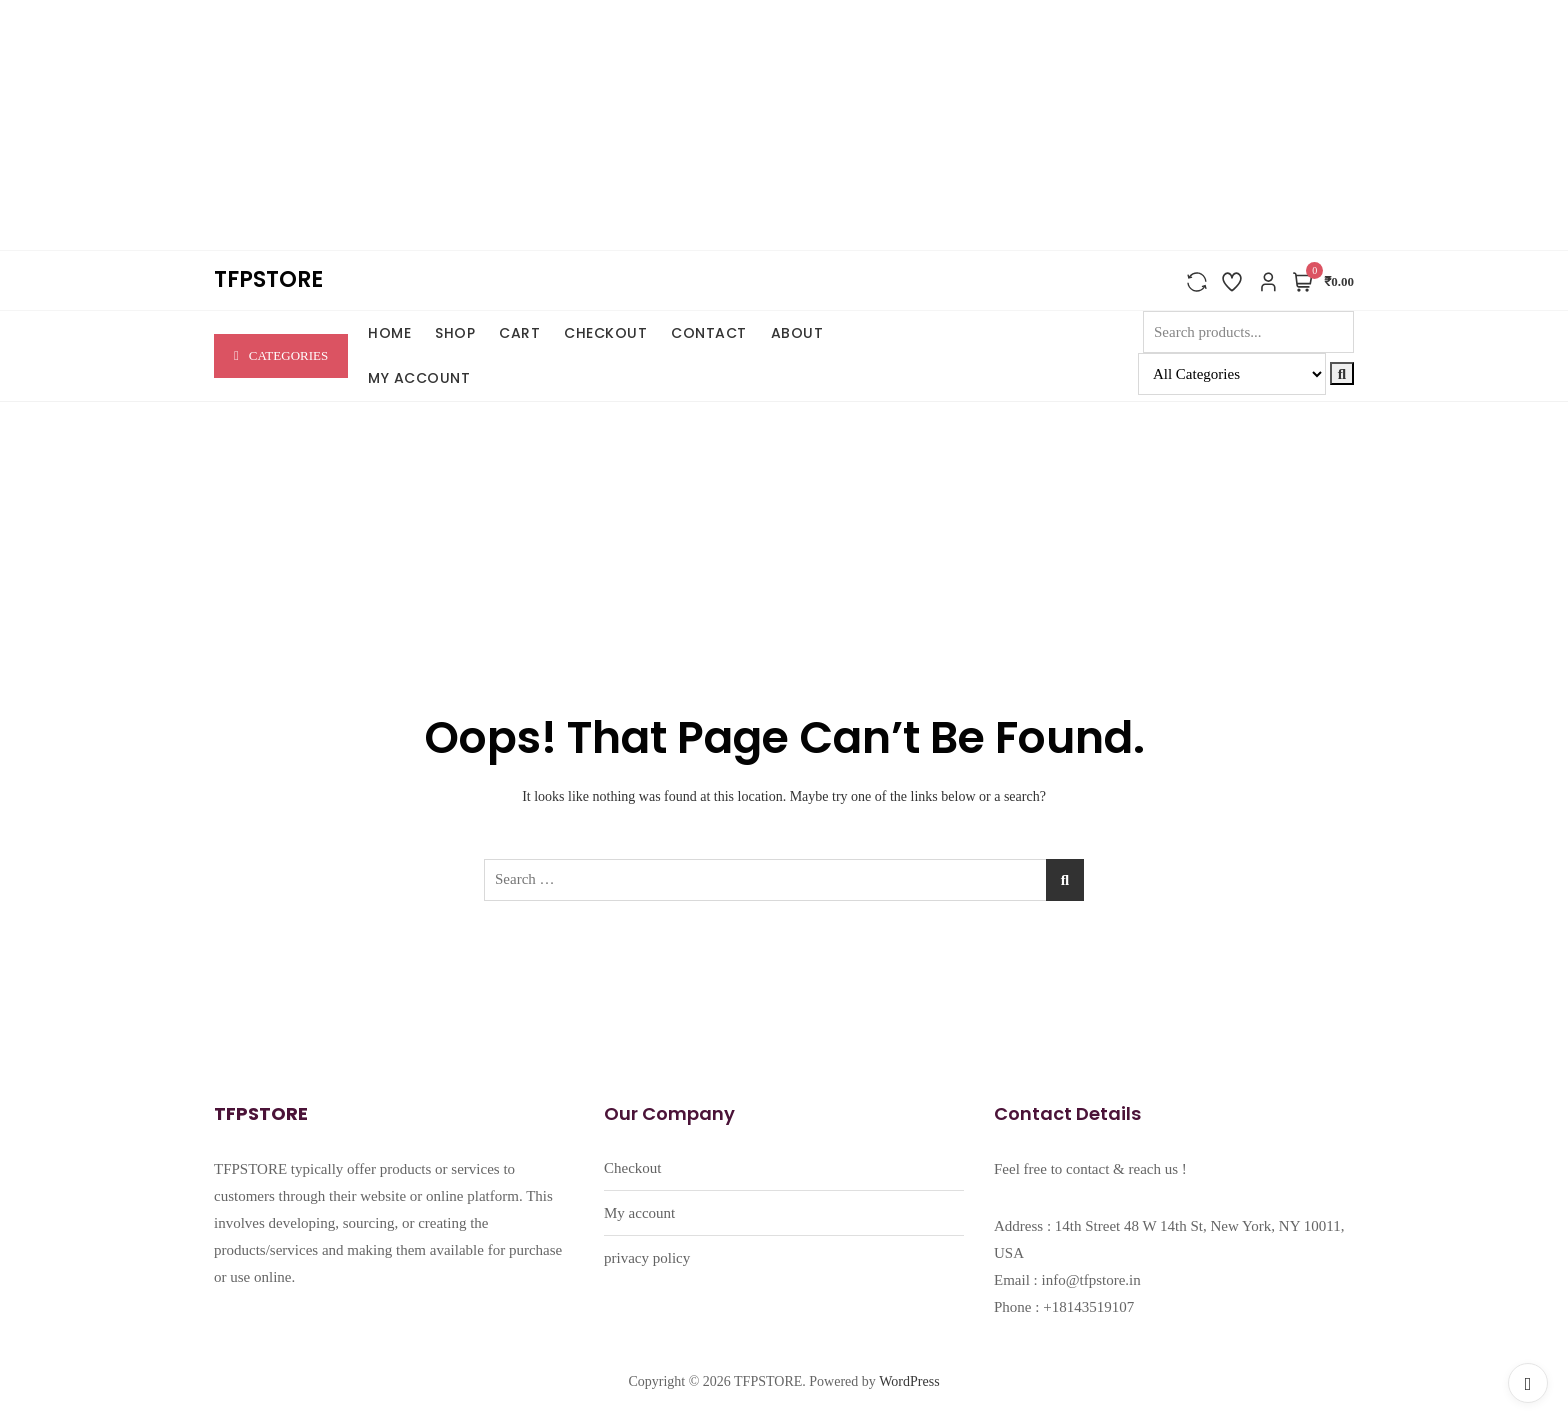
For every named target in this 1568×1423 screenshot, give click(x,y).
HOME (389, 333)
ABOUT (797, 333)
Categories (281, 355)
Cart (519, 333)
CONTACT (709, 333)
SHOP (455, 333)
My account (419, 378)
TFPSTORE (268, 279)
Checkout (605, 333)
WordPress (909, 1381)
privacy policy (647, 1258)
